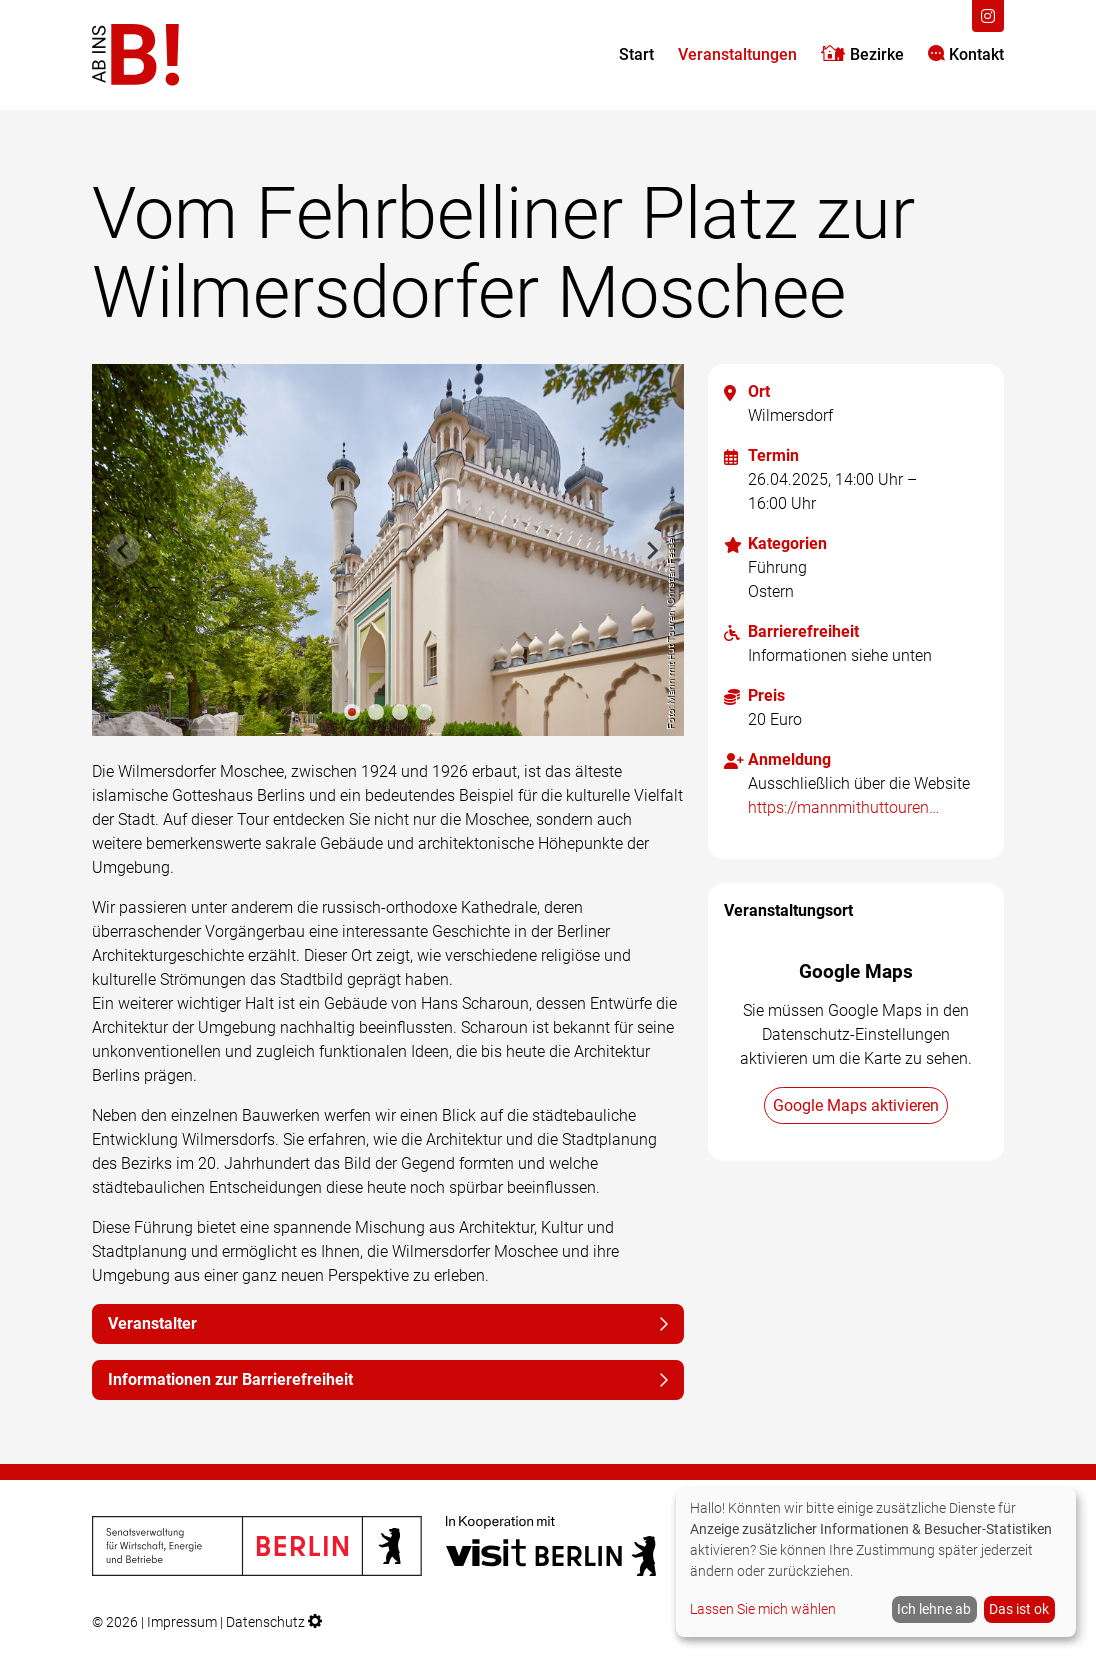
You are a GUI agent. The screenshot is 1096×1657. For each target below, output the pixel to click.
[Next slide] (652, 550)
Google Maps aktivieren (856, 1105)
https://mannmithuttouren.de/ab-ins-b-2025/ (844, 807)
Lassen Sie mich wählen (763, 1609)
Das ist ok (1019, 1609)
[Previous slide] (124, 550)
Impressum (182, 1622)
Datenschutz (265, 1622)
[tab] (352, 712)
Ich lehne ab (934, 1609)
